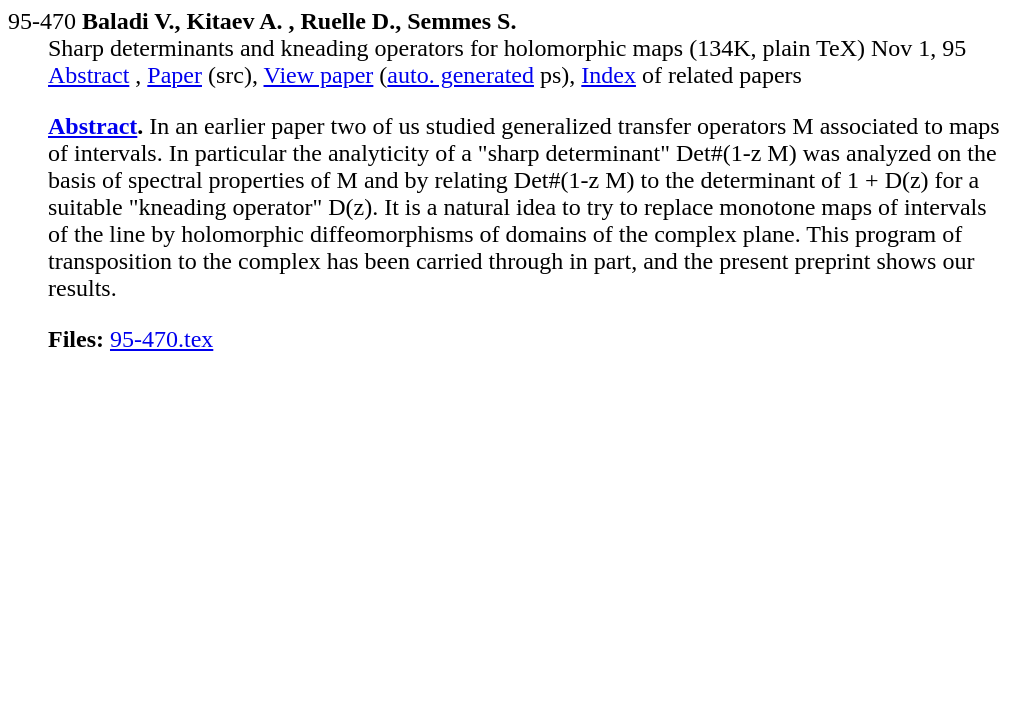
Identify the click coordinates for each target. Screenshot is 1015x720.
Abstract (88, 75)
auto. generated (460, 75)
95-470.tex (161, 339)
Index (608, 75)
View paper (319, 75)
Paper (174, 75)
